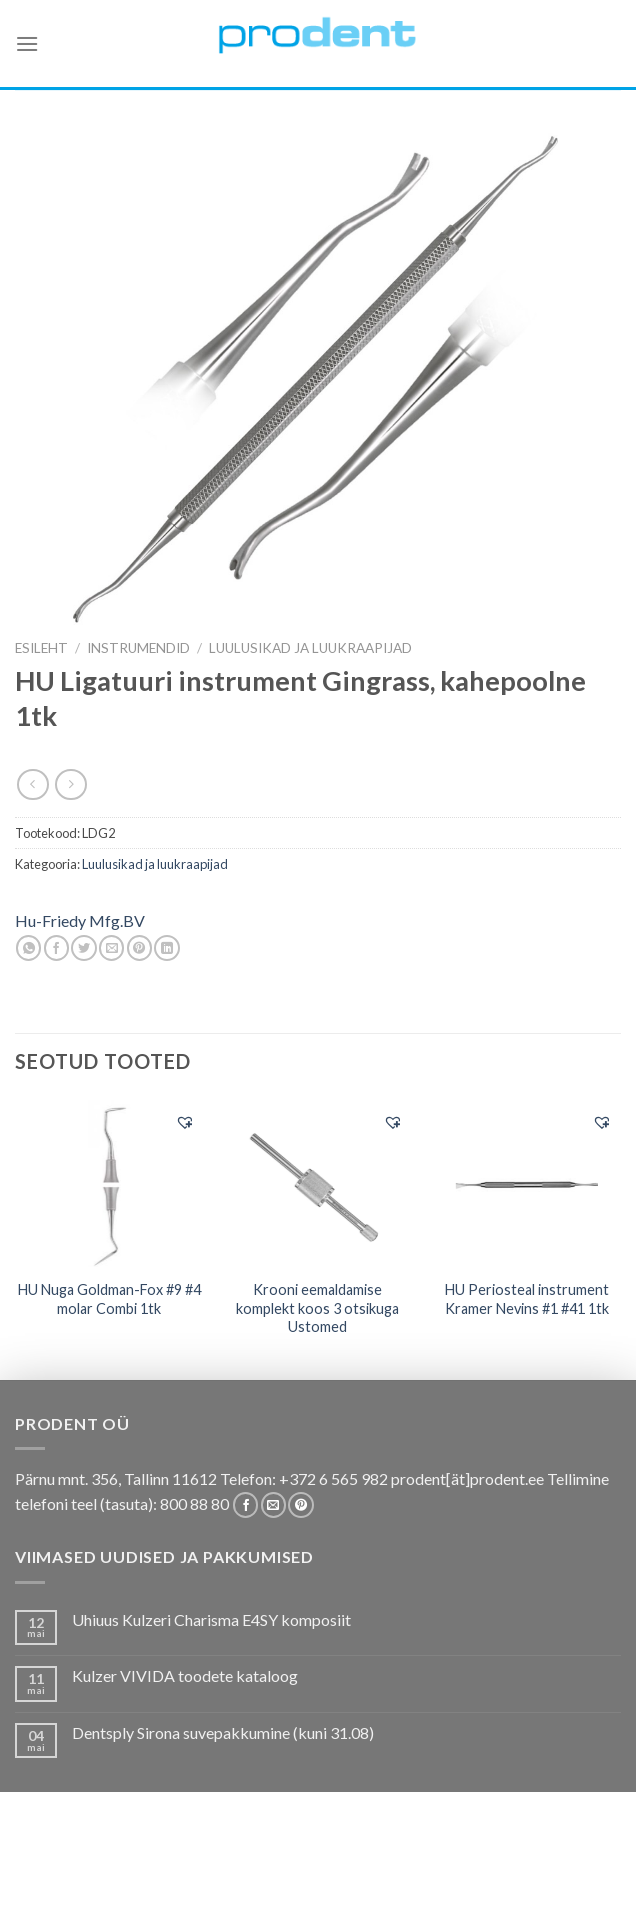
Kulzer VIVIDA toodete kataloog (185, 1675)
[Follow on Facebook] (245, 1505)
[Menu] (27, 43)
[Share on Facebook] (56, 948)
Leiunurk (405, 1878)
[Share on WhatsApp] (28, 948)
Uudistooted (315, 1878)
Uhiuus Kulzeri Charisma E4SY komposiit (211, 1619)
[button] (185, 1122)
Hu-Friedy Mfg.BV (80, 920)
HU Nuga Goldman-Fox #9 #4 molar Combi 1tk (109, 1299)
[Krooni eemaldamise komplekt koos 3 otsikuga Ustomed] (317, 1184)
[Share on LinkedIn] (166, 948)
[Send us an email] (273, 1505)
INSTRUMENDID (138, 648)
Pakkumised (139, 1863)
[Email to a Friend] (111, 948)
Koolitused (346, 1863)
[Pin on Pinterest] (139, 948)
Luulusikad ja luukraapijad (310, 648)
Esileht (41, 648)
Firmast (231, 1878)
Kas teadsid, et (243, 1863)
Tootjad (566, 1863)
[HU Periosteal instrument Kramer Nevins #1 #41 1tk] (526, 1184)
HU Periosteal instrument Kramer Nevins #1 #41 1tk (527, 1299)
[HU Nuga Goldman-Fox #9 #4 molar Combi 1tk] (109, 1184)
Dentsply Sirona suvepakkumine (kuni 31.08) (223, 1732)
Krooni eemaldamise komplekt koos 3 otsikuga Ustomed (317, 1308)
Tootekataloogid (462, 1863)
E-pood (61, 1863)
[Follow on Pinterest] (300, 1505)
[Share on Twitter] (83, 948)
